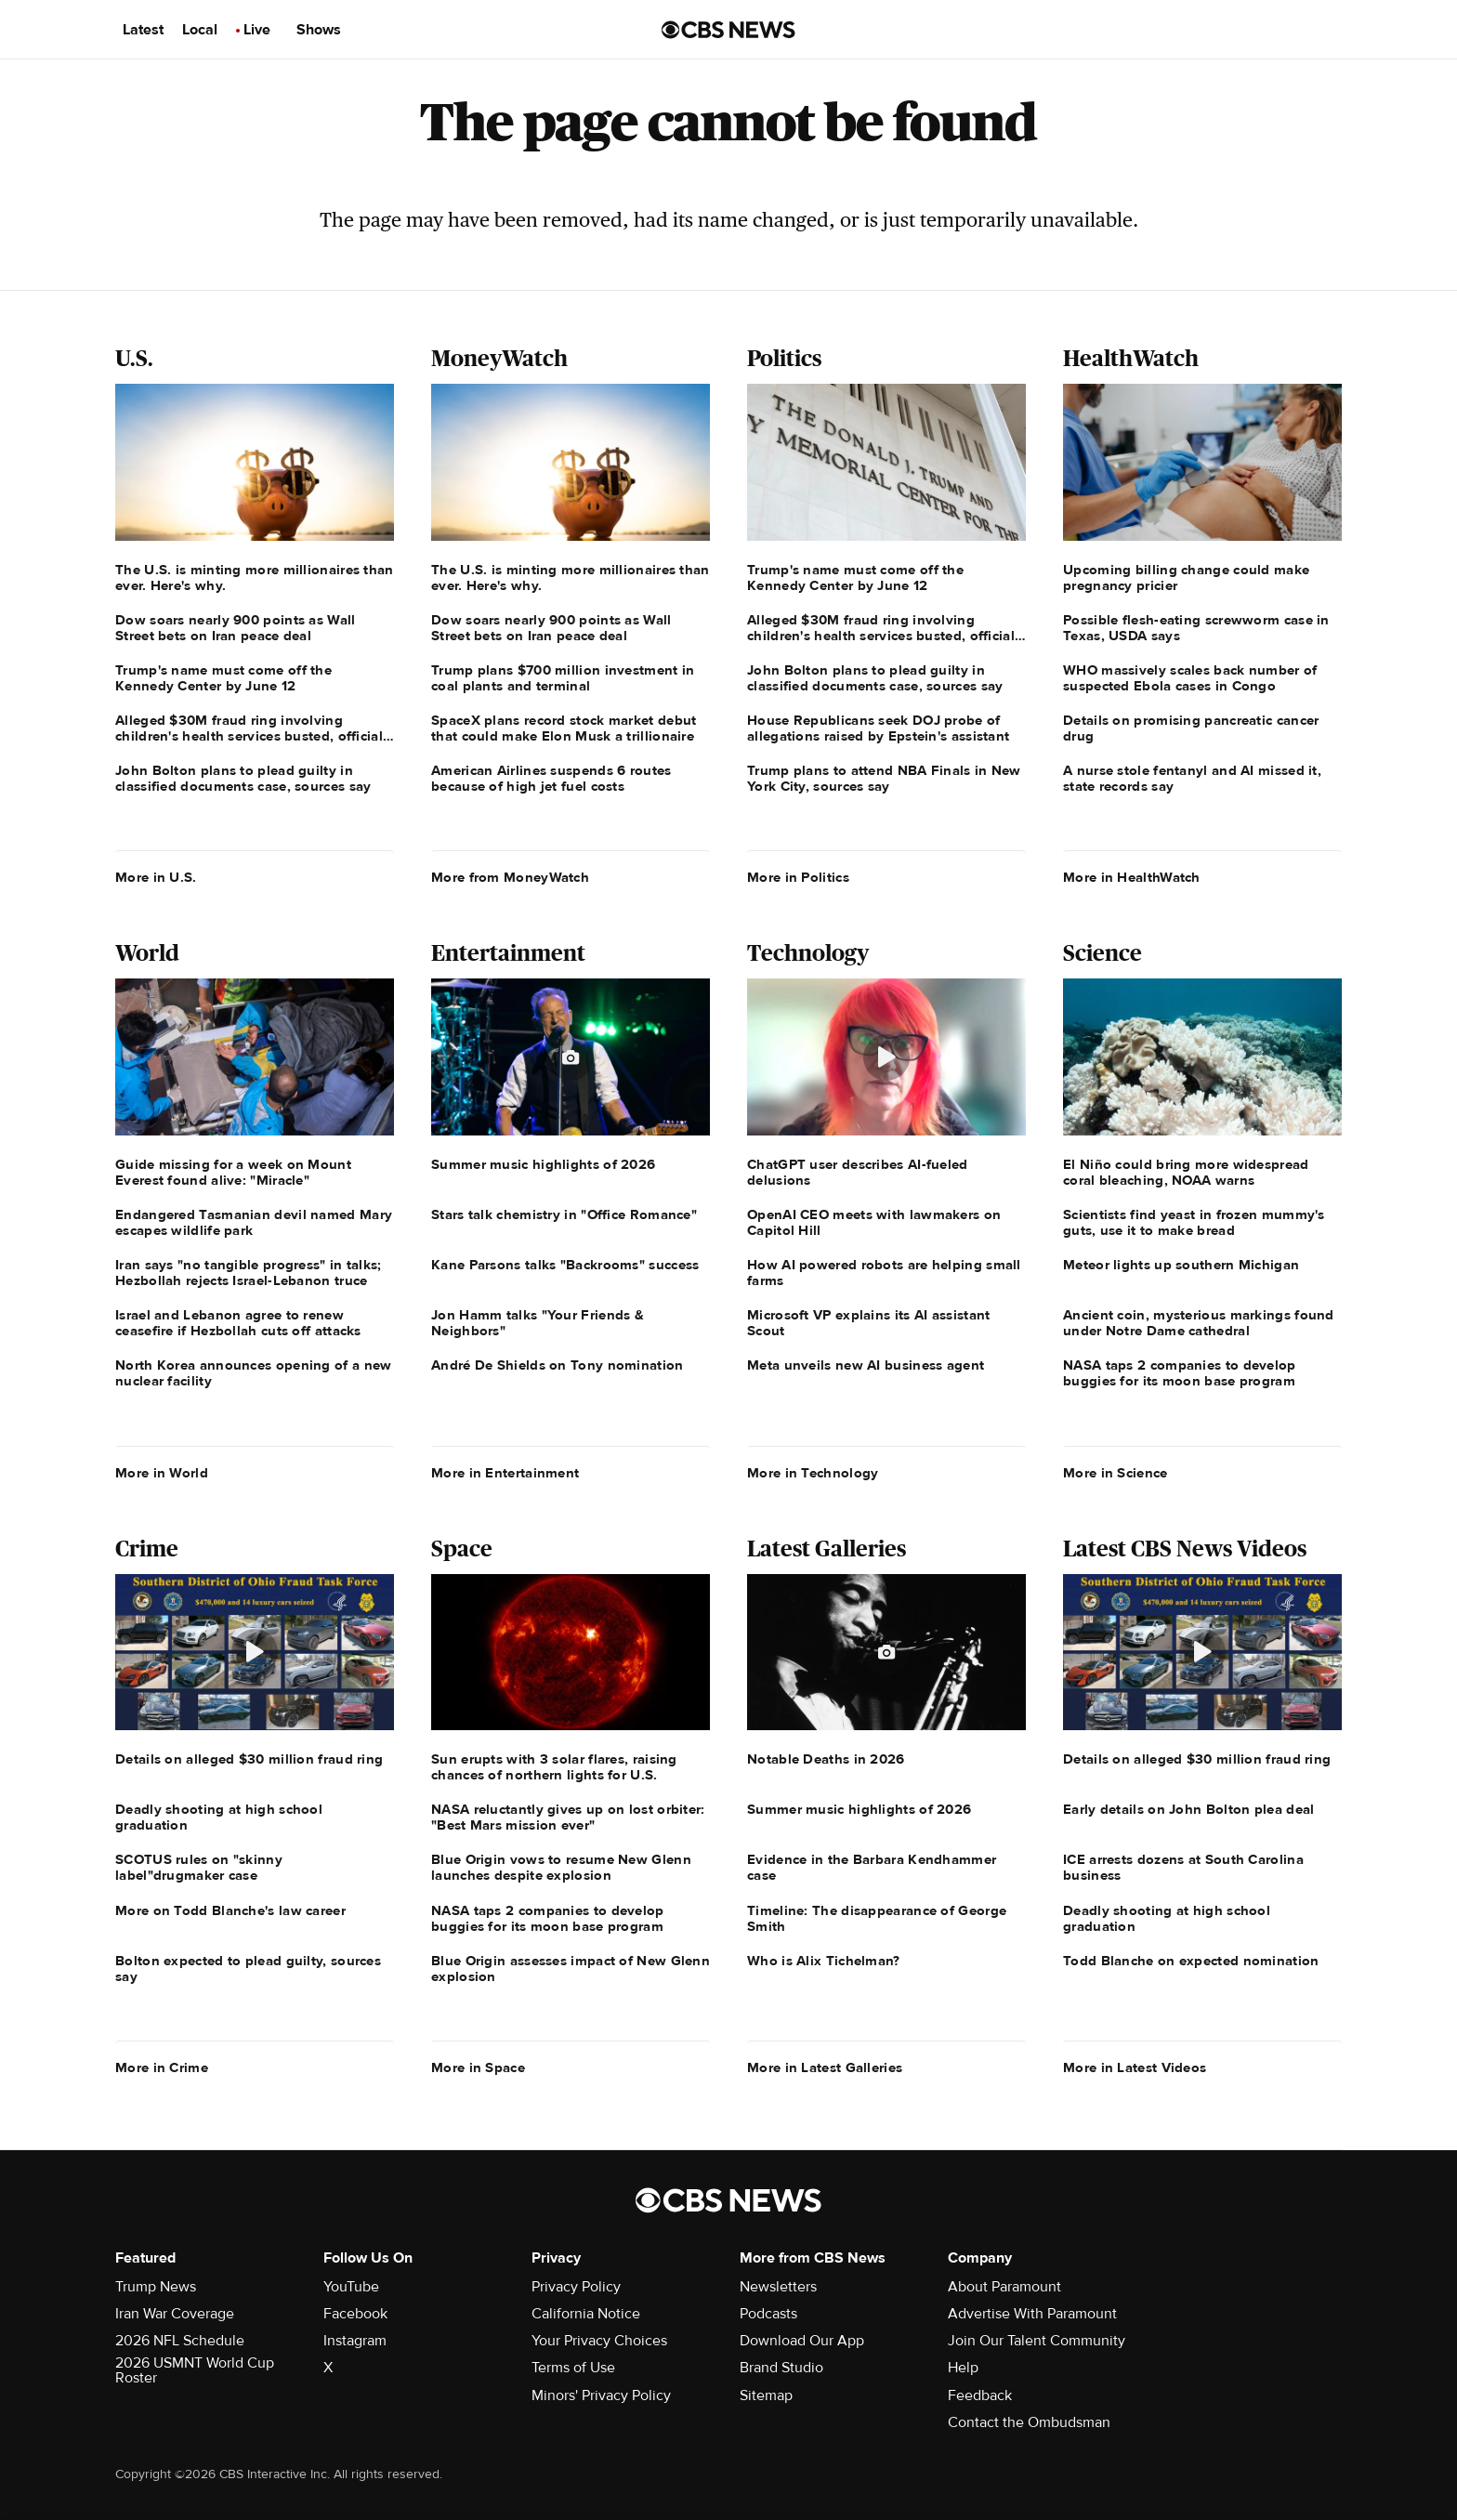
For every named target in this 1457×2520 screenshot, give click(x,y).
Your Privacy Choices (599, 2340)
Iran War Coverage (174, 2313)
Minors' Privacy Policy (601, 2395)
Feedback (980, 2395)
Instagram (355, 2340)
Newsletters (778, 2286)
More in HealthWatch (1132, 877)
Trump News (155, 2286)
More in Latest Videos (1134, 2067)
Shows (318, 29)
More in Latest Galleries (824, 2067)
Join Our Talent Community (1036, 2340)
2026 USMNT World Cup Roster (194, 2370)
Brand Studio (781, 2367)
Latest (143, 29)
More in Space (478, 2067)
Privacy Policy (576, 2286)
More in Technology (812, 1472)
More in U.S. (156, 877)
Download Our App (802, 2340)
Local (199, 29)
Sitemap (766, 2395)
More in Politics (798, 877)
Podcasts (768, 2313)
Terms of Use (573, 2367)
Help (963, 2367)
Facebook (355, 2313)
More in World (161, 1472)
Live (256, 29)
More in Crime (161, 2067)
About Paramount (1004, 2286)
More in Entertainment (505, 1472)
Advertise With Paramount (1032, 2313)
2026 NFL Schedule (179, 2340)
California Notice (586, 2313)
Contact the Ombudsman (1029, 2422)
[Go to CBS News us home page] (728, 29)
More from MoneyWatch (510, 877)
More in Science (1115, 1472)
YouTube (351, 2286)
